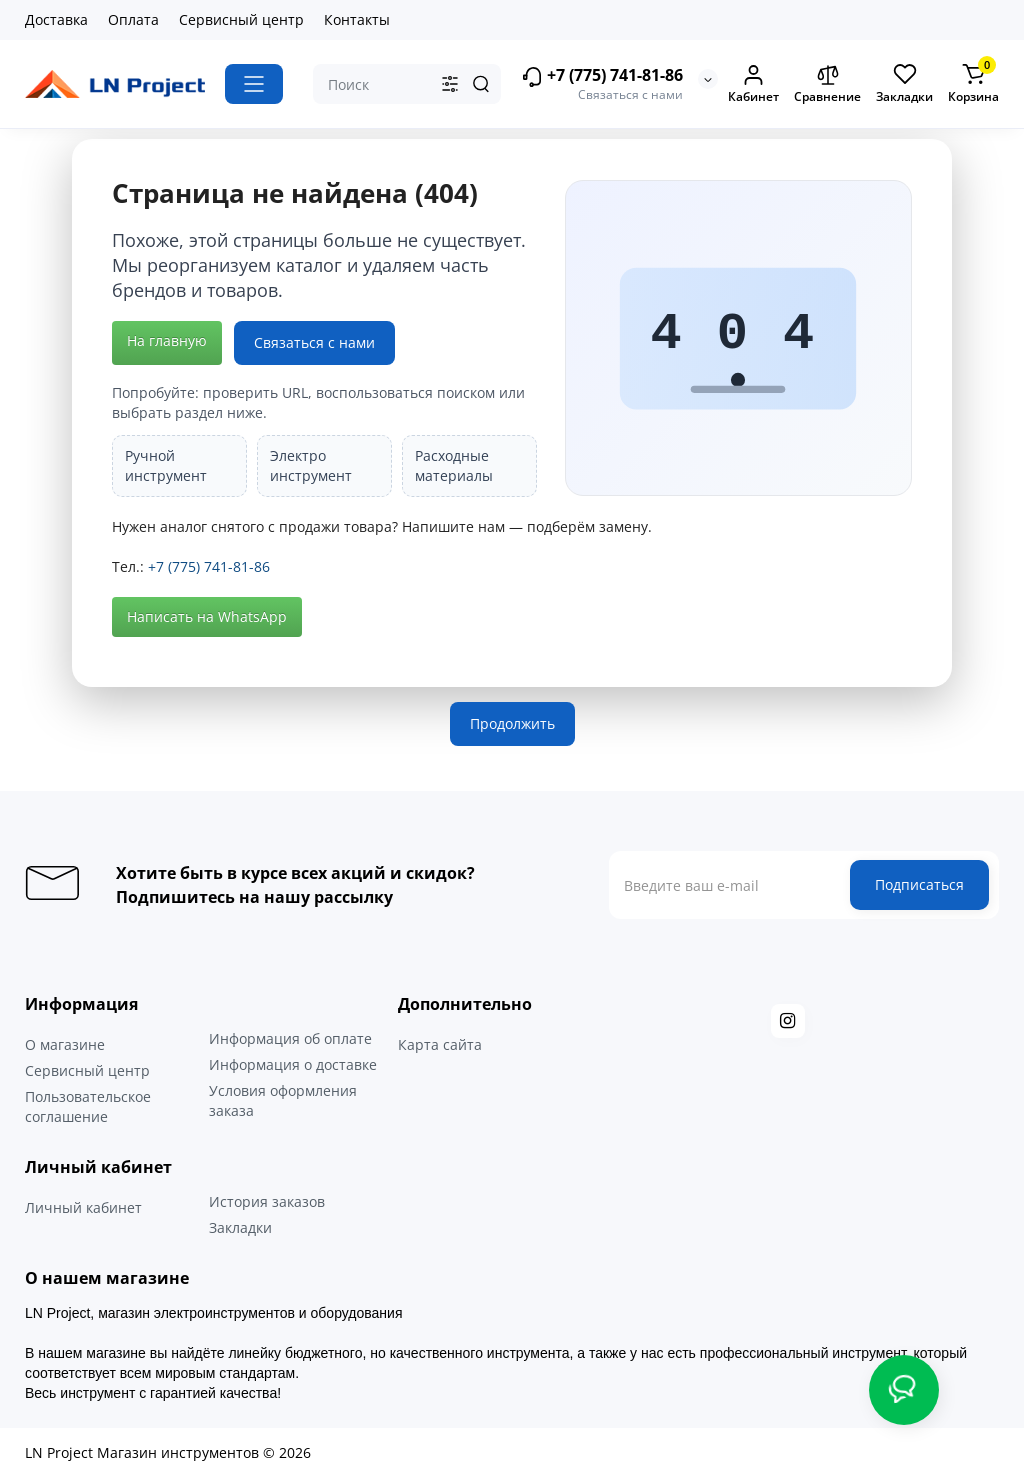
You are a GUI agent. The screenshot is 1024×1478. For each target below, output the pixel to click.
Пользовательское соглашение (88, 1106)
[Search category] (450, 84)
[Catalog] (254, 84)
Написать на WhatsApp (207, 616)
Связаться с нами (314, 342)
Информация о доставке (293, 1064)
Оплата (133, 19)
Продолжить (512, 723)
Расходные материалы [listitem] (454, 465)
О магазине (65, 1044)
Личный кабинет (83, 1207)
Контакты (357, 19)
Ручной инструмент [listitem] (166, 465)
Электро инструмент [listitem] (311, 465)
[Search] (481, 84)
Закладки (240, 1227)
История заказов (267, 1201)
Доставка (56, 19)
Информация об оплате (290, 1038)
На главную (167, 340)
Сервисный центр (241, 19)
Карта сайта (440, 1044)
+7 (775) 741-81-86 (602, 76)
